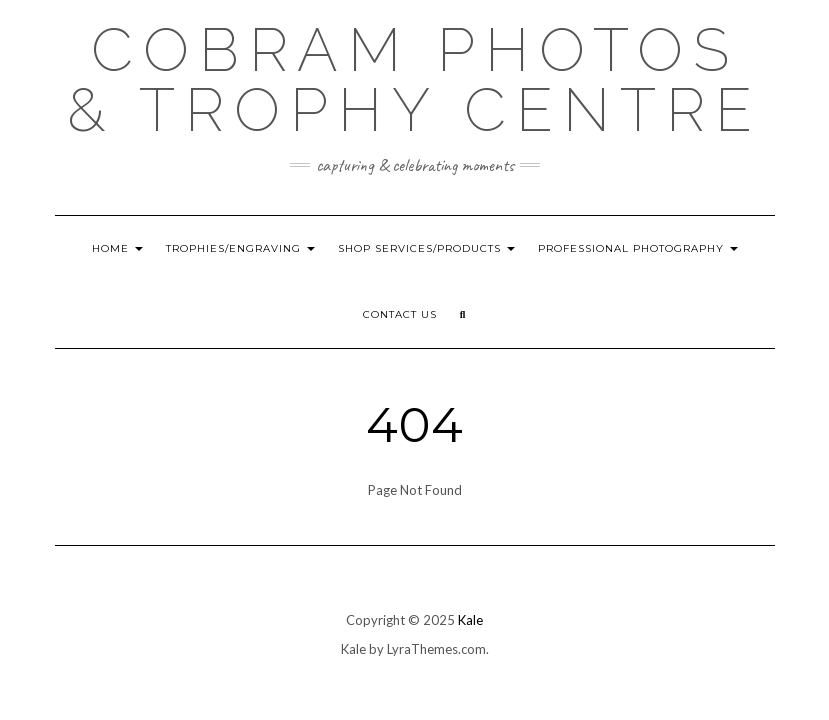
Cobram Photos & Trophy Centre (414, 80)
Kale (470, 620)
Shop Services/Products (426, 248)
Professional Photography (638, 248)
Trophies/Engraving (240, 248)
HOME (117, 248)
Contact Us (400, 314)
